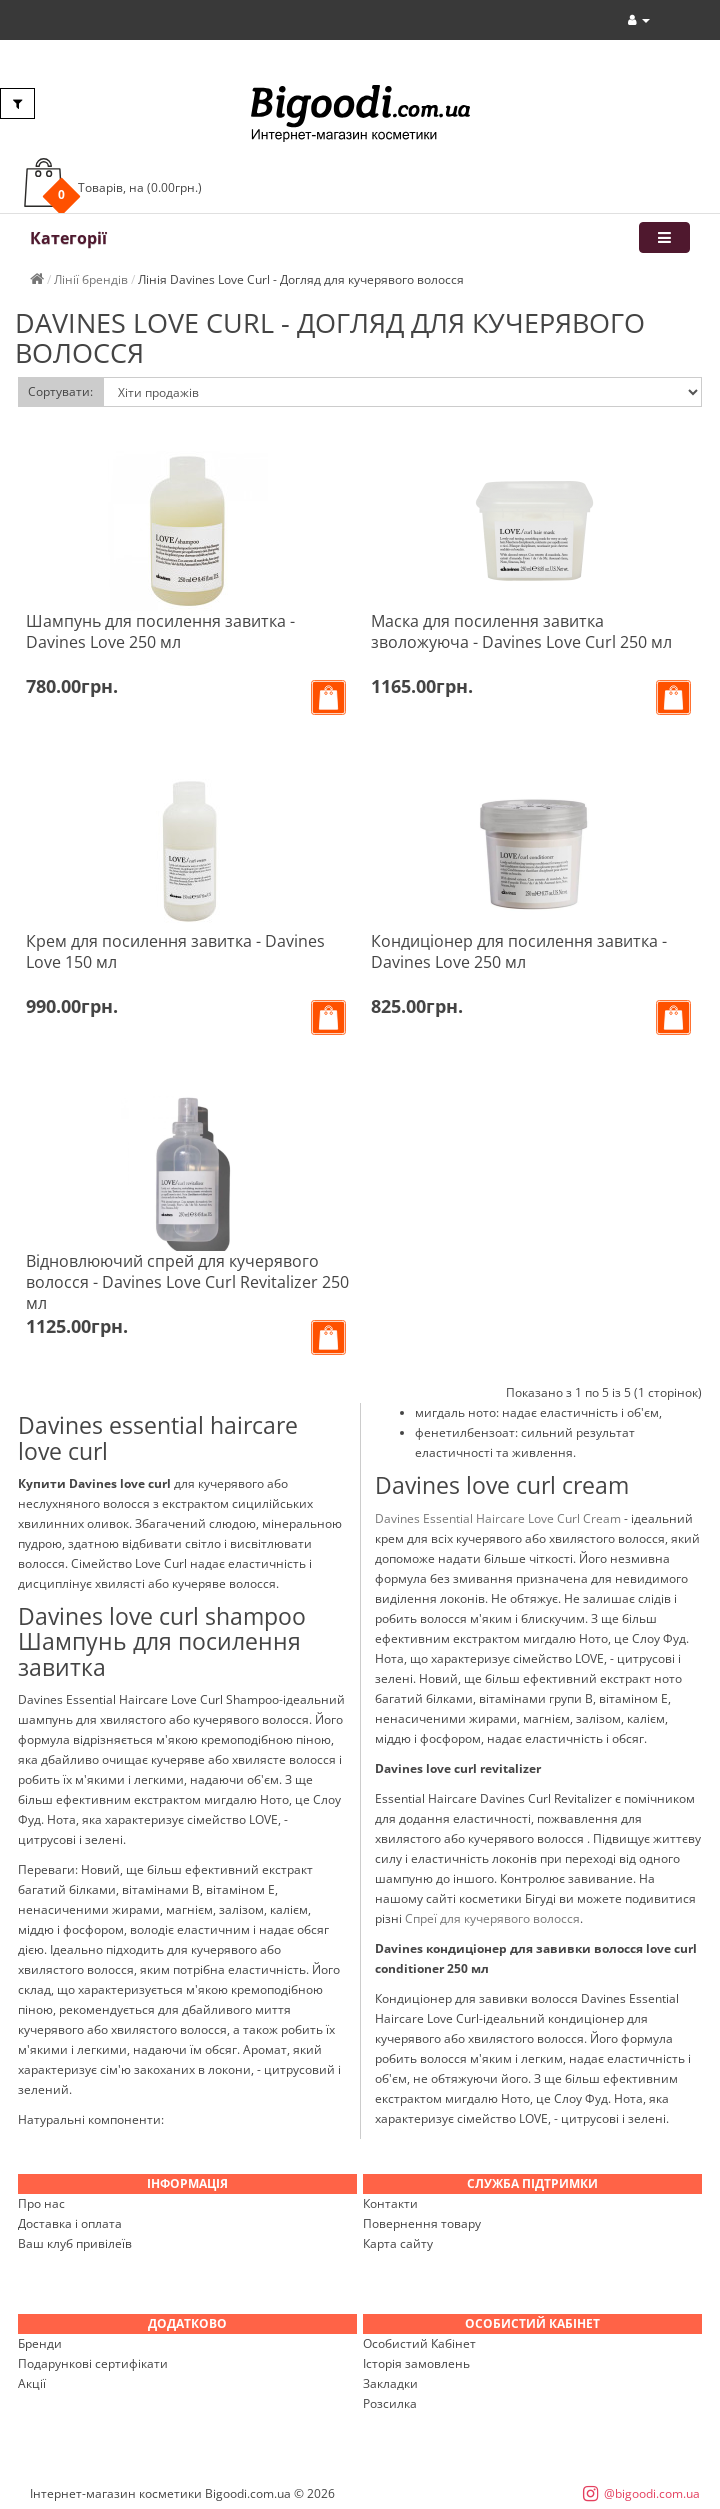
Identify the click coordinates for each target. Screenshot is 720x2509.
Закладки (390, 2383)
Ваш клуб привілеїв (75, 2243)
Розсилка (390, 2403)
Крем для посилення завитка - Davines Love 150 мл (175, 951)
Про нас (41, 2203)
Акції (32, 2383)
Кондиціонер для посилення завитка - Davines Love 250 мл (519, 951)
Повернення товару (422, 2223)
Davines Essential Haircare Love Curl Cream (498, 1518)
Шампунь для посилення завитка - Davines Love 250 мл (160, 631)
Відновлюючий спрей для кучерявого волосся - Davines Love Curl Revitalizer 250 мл (187, 1282)
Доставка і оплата (70, 2223)
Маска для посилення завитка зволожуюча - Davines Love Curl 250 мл (521, 631)
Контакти (390, 2203)
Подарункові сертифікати (93, 2363)
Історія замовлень (416, 2363)
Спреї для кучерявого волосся (492, 1918)
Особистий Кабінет (419, 2343)
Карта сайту (398, 2243)
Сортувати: (60, 391)
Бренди (40, 2343)
